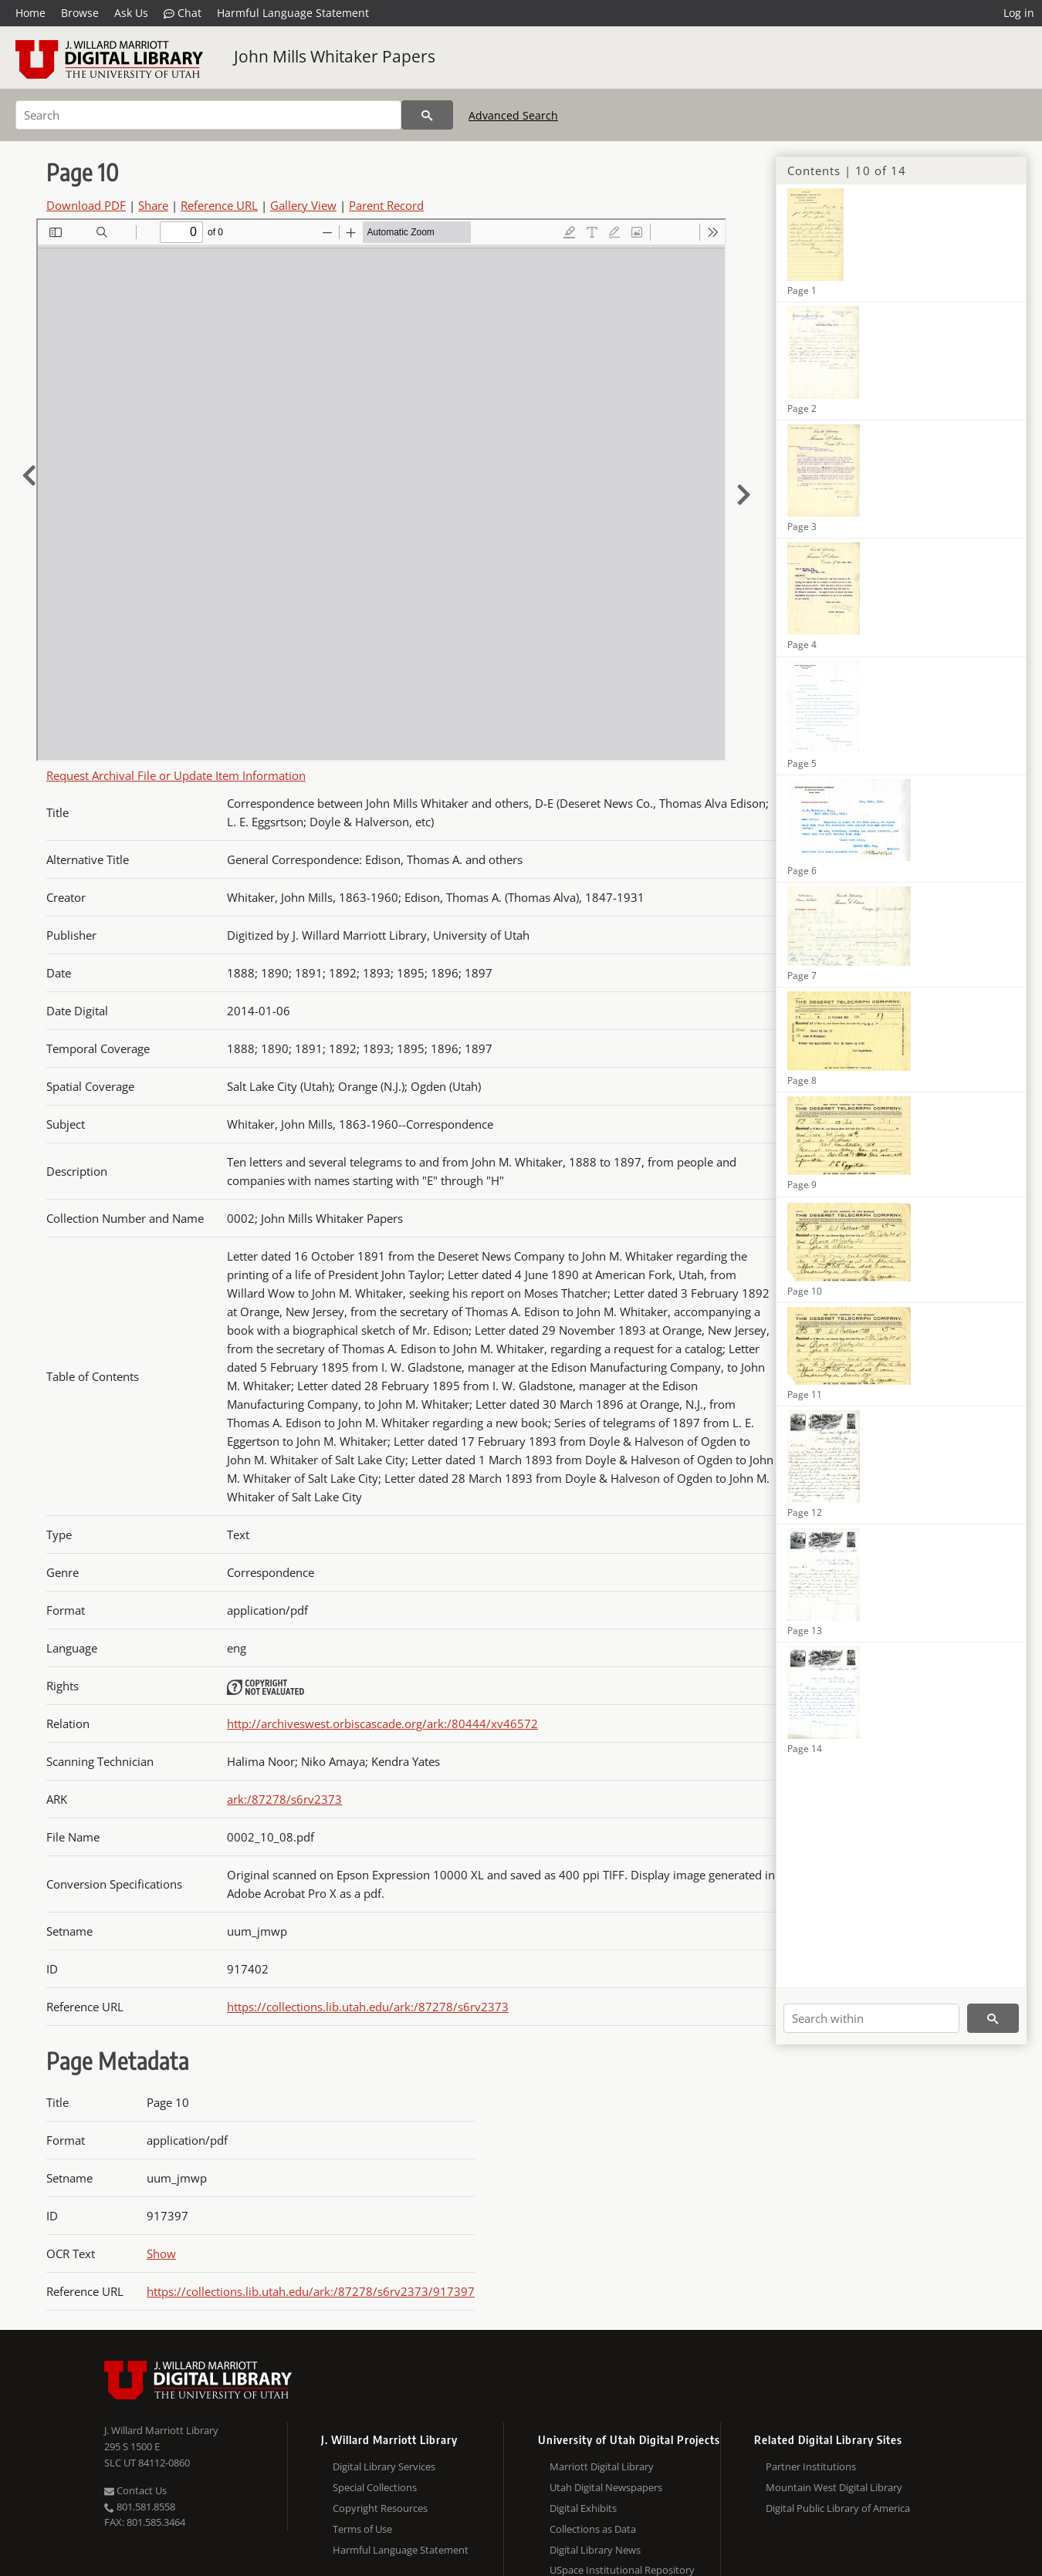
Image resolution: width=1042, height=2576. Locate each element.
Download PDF (86, 205)
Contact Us (135, 2490)
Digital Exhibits (583, 2508)
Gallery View (303, 205)
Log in (1018, 12)
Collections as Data (593, 2529)
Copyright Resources (380, 2508)
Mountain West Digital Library (834, 2487)
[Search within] (871, 2018)
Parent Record (386, 205)
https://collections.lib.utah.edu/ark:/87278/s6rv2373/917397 (311, 2291)
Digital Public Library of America (838, 2508)
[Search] (208, 115)
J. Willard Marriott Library (161, 2430)
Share (153, 205)
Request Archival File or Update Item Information (176, 775)
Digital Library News (595, 2550)
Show (161, 2253)
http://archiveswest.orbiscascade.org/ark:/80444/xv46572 (382, 1723)
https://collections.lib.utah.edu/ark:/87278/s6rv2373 (368, 2006)
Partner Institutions (811, 2466)
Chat (182, 13)
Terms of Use (362, 2529)
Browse (80, 12)
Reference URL (219, 205)
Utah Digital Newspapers (606, 2487)
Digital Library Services (384, 2466)
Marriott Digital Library (602, 2466)
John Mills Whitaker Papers (334, 56)
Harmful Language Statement (293, 12)
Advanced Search (513, 115)
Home (30, 12)
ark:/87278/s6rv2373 (284, 1799)
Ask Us (131, 12)
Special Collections (375, 2487)
